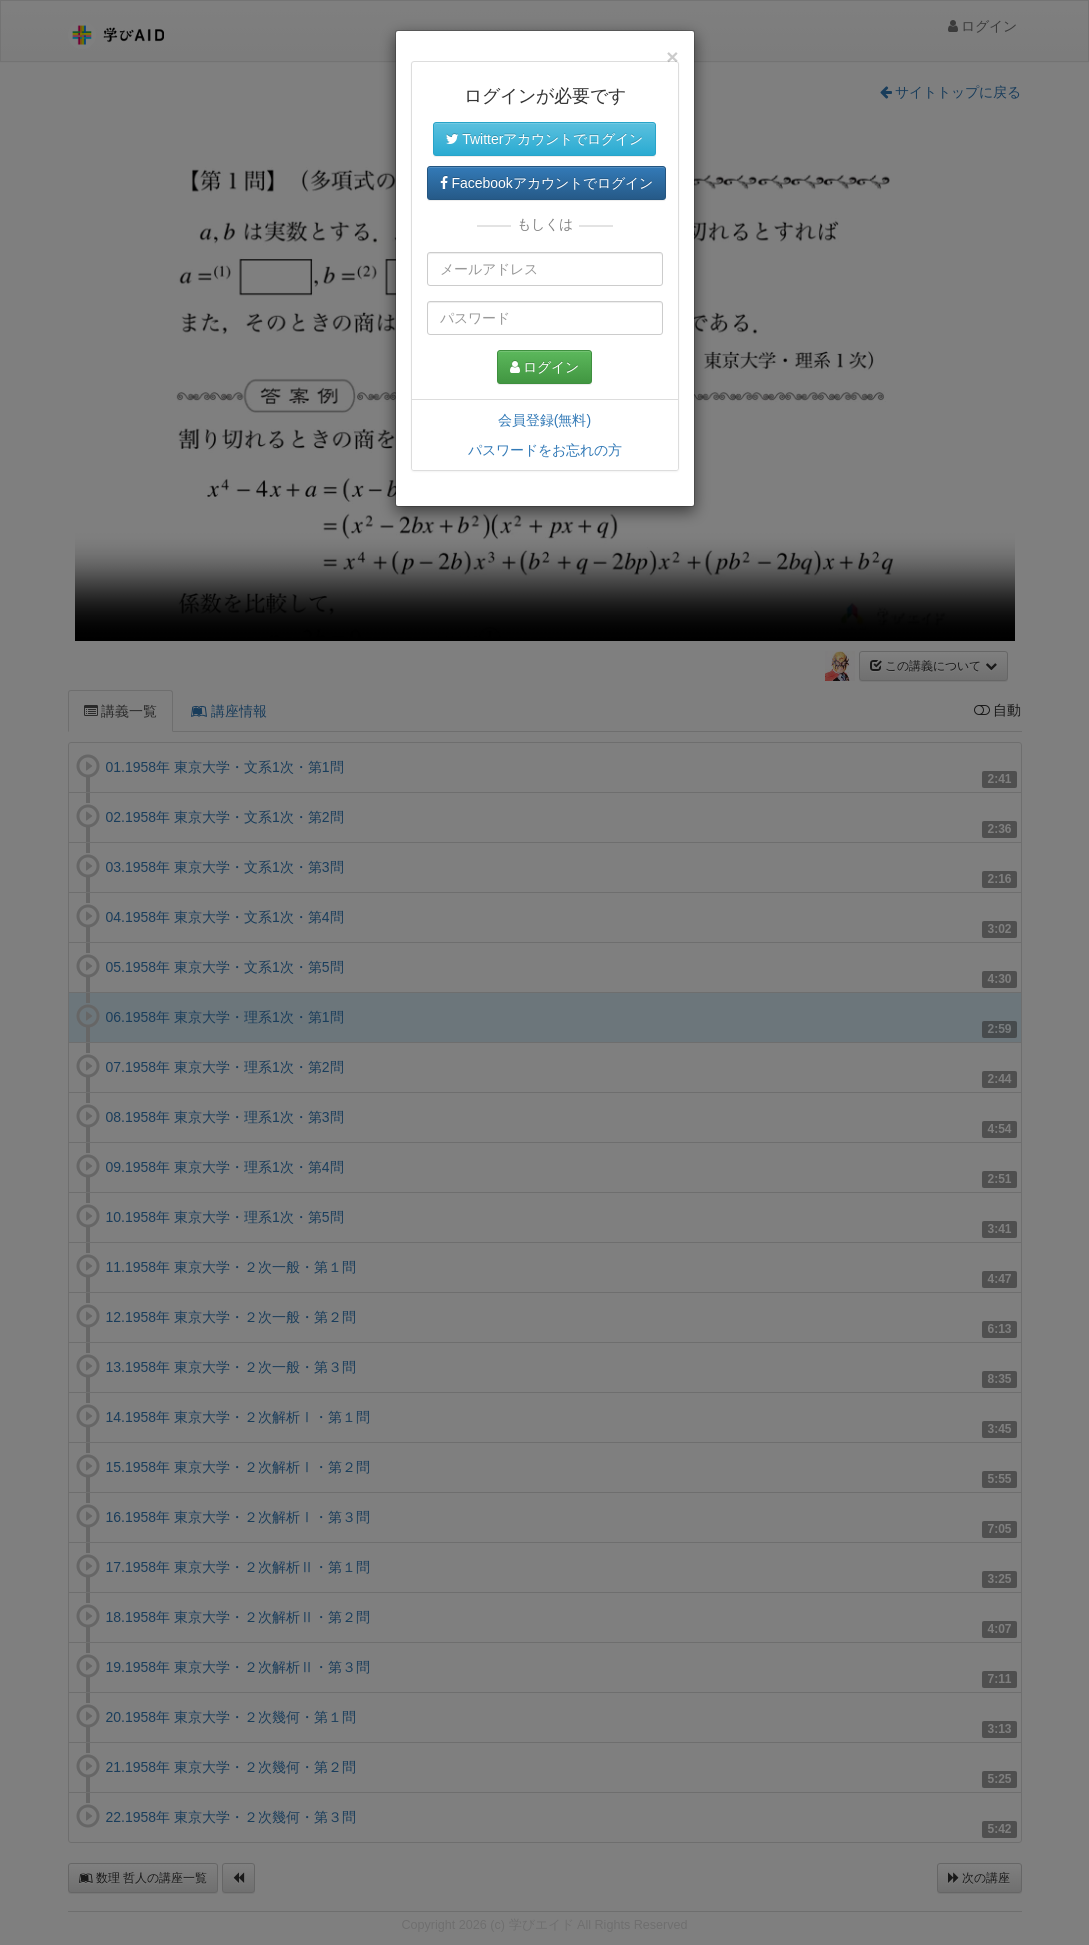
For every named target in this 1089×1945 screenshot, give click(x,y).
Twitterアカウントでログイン (545, 139)
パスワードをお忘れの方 (545, 450)
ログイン (545, 367)
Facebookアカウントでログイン (546, 183)
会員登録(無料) (544, 420)
